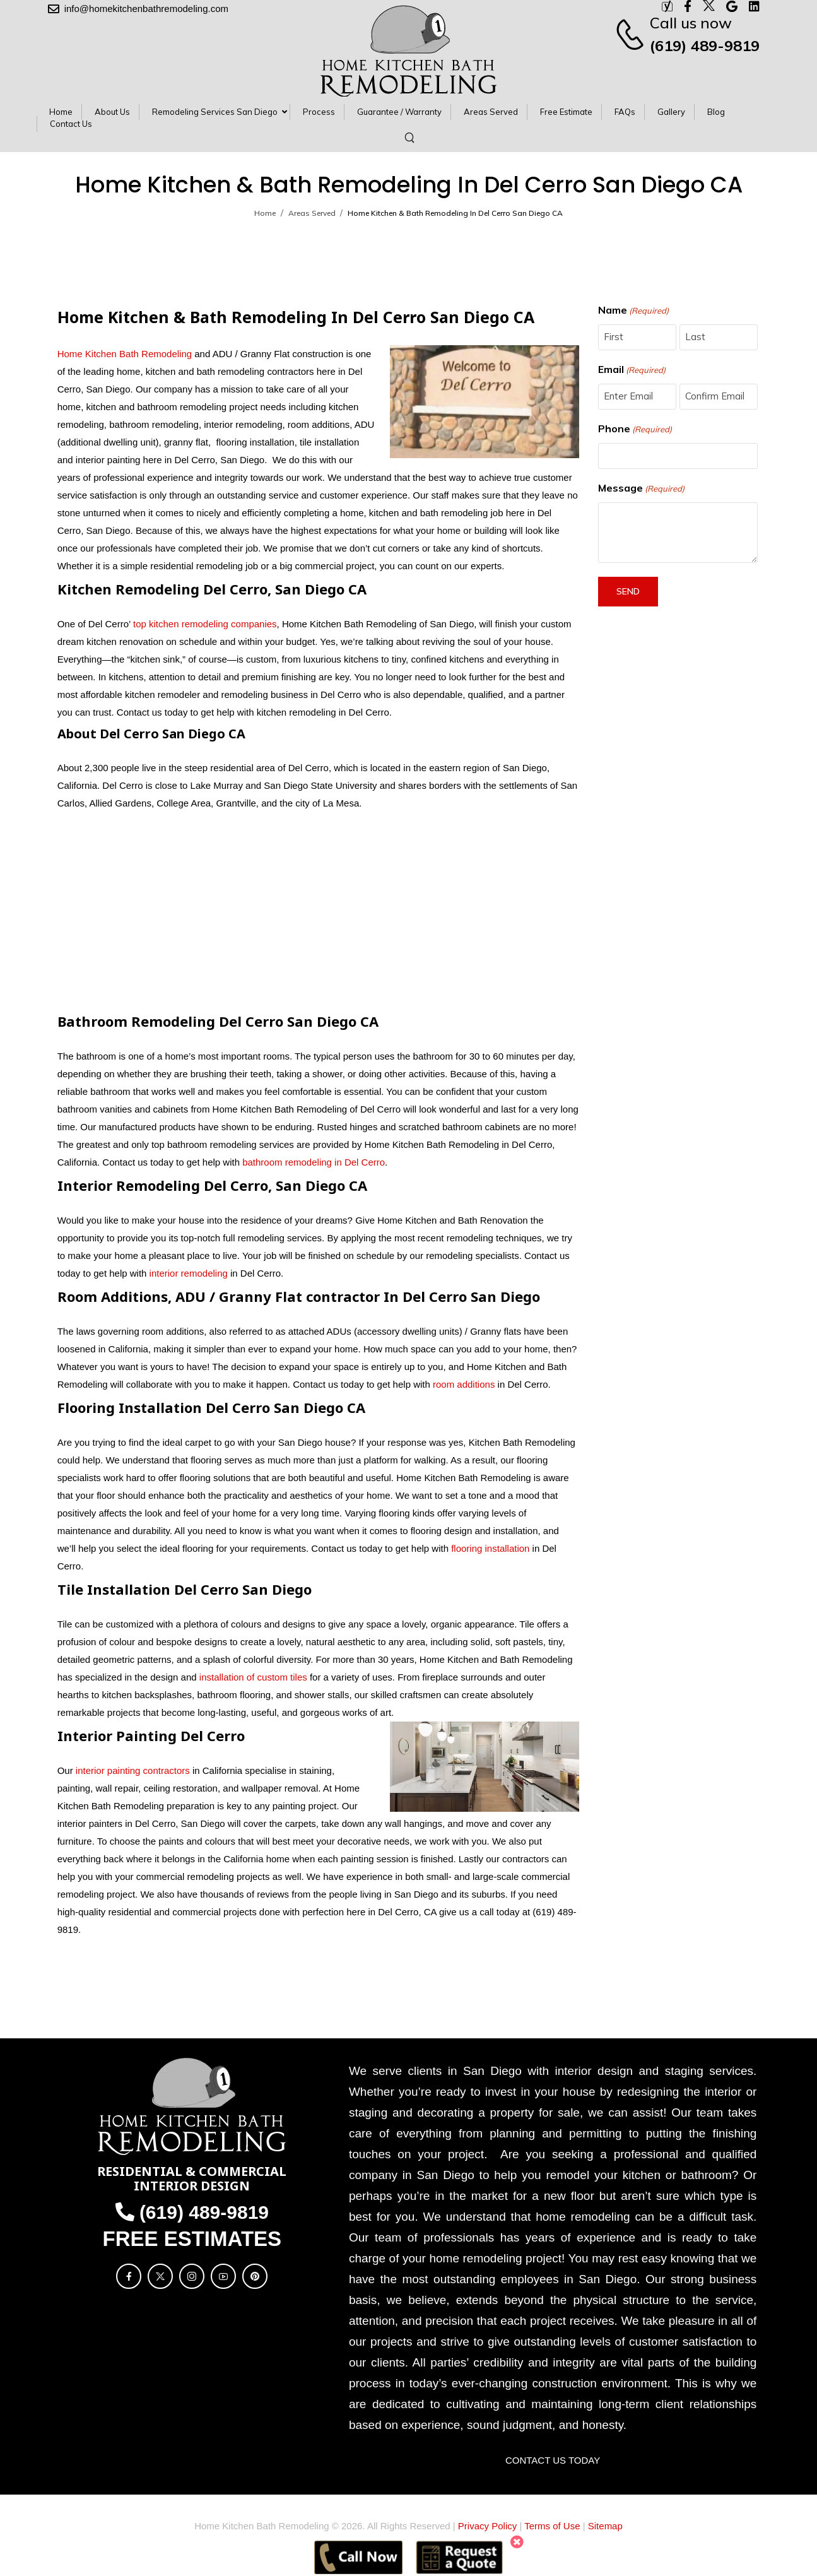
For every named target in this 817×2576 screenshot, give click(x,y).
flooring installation (490, 1548)
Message (641, 488)
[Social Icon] (128, 2276)
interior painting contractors (133, 1770)
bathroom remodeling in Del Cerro (313, 1162)
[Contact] (632, 34)
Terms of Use (552, 2525)
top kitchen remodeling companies (204, 623)
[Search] (411, 137)
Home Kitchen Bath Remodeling (124, 353)
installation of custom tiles (253, 1677)
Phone (635, 429)
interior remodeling (189, 1273)
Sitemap (605, 2525)
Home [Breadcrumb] (265, 213)
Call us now (691, 22)
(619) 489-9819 (705, 45)
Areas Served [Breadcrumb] (312, 213)
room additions (464, 1384)
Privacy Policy (487, 2525)
